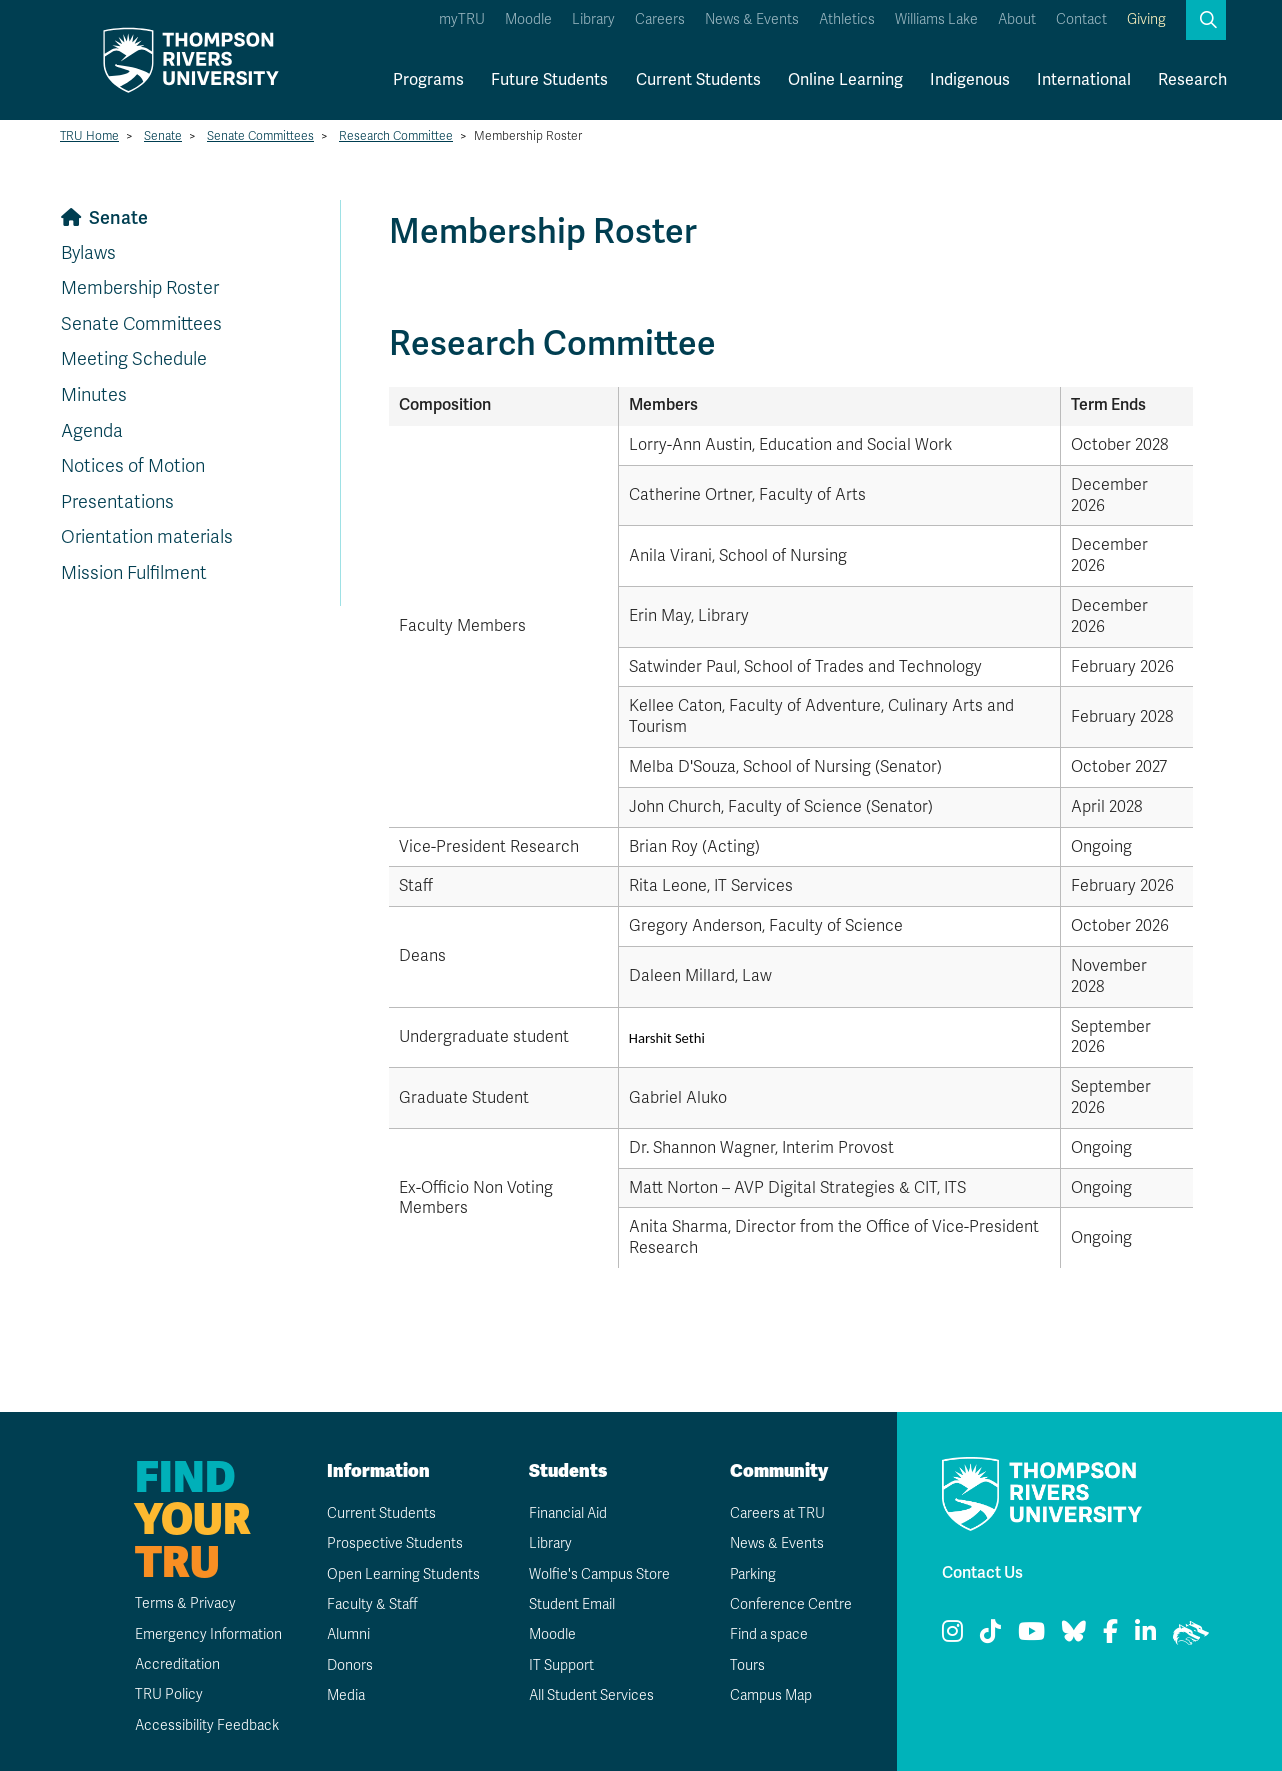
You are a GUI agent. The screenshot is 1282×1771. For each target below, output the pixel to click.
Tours (747, 1665)
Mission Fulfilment (134, 573)
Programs (428, 80)
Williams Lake (936, 19)
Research (1192, 80)
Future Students (549, 80)
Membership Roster (140, 288)
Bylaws (88, 253)
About (1017, 19)
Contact (1081, 19)
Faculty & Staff (372, 1604)
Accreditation (177, 1664)
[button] (1206, 20)
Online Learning (845, 80)
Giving (1146, 19)
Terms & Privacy (185, 1603)
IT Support (561, 1665)
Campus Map (771, 1695)
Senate (163, 136)
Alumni (348, 1634)
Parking (753, 1574)
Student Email (572, 1604)
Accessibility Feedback (207, 1725)
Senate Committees (260, 136)
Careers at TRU (777, 1513)
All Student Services (591, 1695)
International (1084, 80)
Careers (660, 19)
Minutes (94, 395)
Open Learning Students (403, 1574)
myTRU (462, 19)
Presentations (117, 502)
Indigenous (970, 80)
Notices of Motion (133, 466)
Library (593, 19)
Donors (350, 1665)
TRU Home (89, 136)
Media (346, 1695)
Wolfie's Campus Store (599, 1574)
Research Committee (396, 136)
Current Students (698, 80)
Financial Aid (568, 1513)
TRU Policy (169, 1694)
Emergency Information (208, 1634)
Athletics (847, 19)
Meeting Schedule (134, 359)
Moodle (528, 19)
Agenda (92, 431)
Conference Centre (791, 1604)
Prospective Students (395, 1543)
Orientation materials (147, 537)
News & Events (752, 19)
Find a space (769, 1634)
